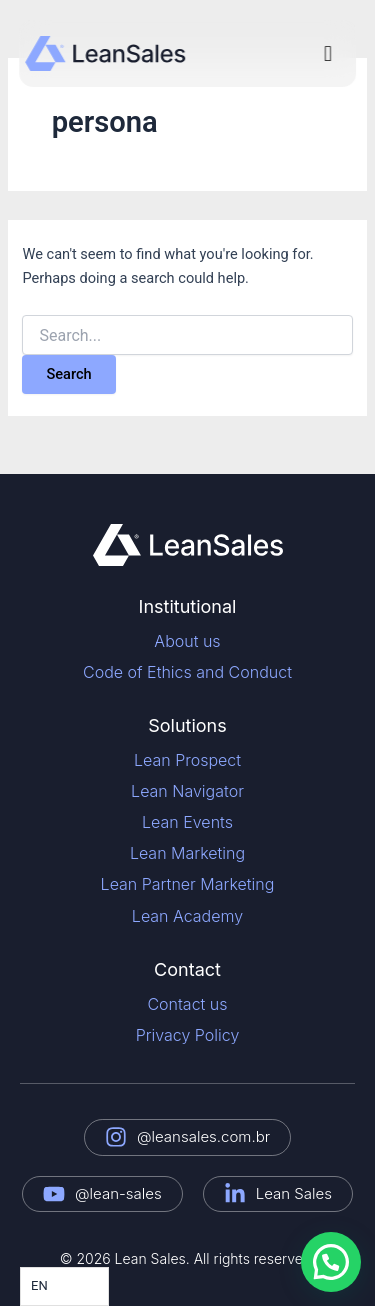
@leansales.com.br (203, 1136)
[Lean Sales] (235, 1194)
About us (187, 641)
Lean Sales (294, 1193)
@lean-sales (118, 1193)
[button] (327, 53)
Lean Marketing (187, 853)
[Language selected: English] (64, 1286)
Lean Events (187, 822)
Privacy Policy (188, 1035)
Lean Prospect (187, 760)
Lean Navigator (187, 791)
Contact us (187, 1004)
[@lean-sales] (54, 1194)
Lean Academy (187, 916)
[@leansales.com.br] (116, 1137)
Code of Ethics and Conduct (187, 672)
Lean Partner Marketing (188, 884)
